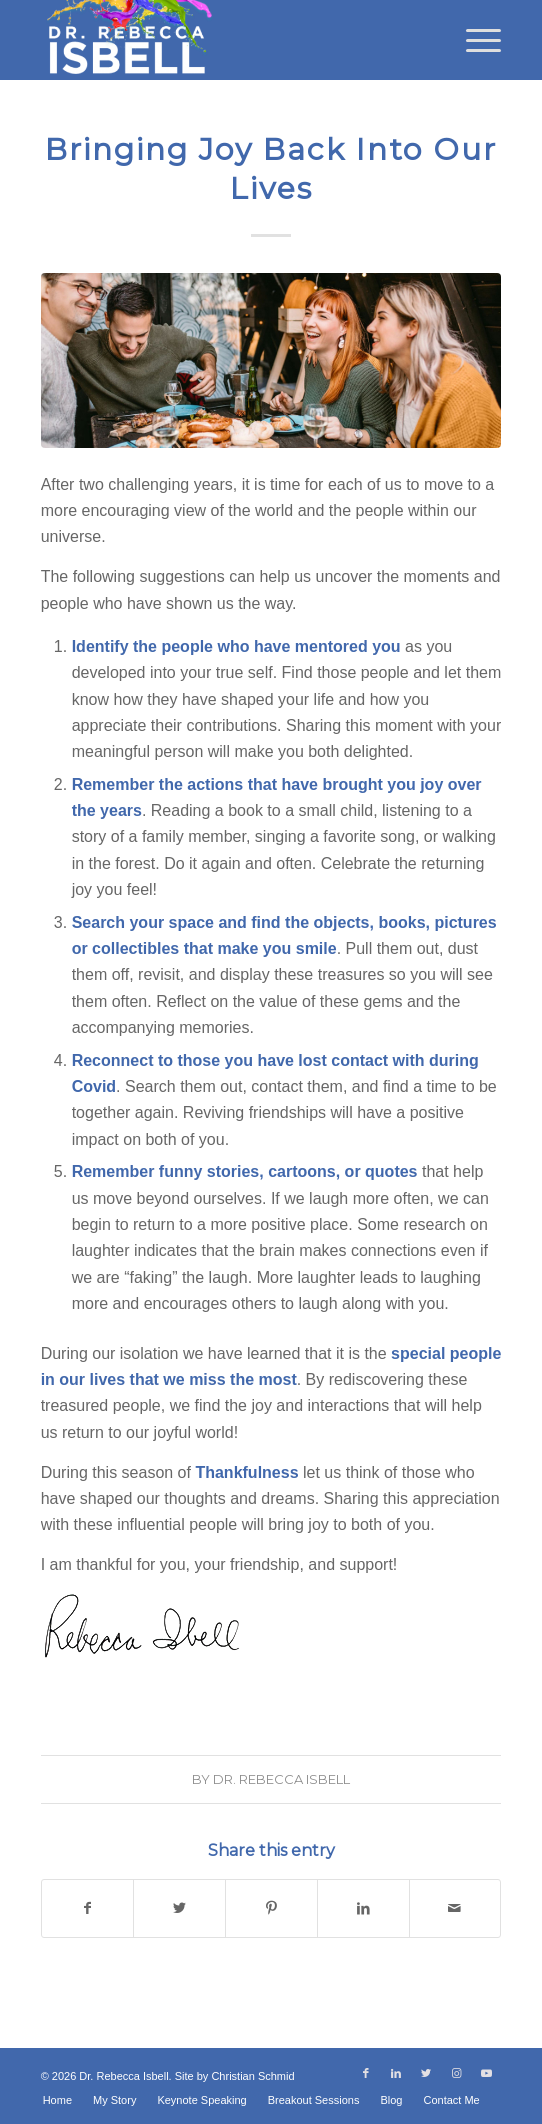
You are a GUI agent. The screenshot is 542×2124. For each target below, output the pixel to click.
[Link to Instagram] (456, 2073)
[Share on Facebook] (88, 1908)
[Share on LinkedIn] (363, 1908)
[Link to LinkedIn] (396, 2073)
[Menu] (473, 40)
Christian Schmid (252, 2076)
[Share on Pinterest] (271, 1908)
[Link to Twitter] (426, 2073)
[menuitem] (473, 40)
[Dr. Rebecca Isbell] (225, 40)
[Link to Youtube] (486, 2073)
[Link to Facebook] (366, 2073)
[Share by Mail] (455, 1908)
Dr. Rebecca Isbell (281, 1779)
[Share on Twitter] (179, 1908)
